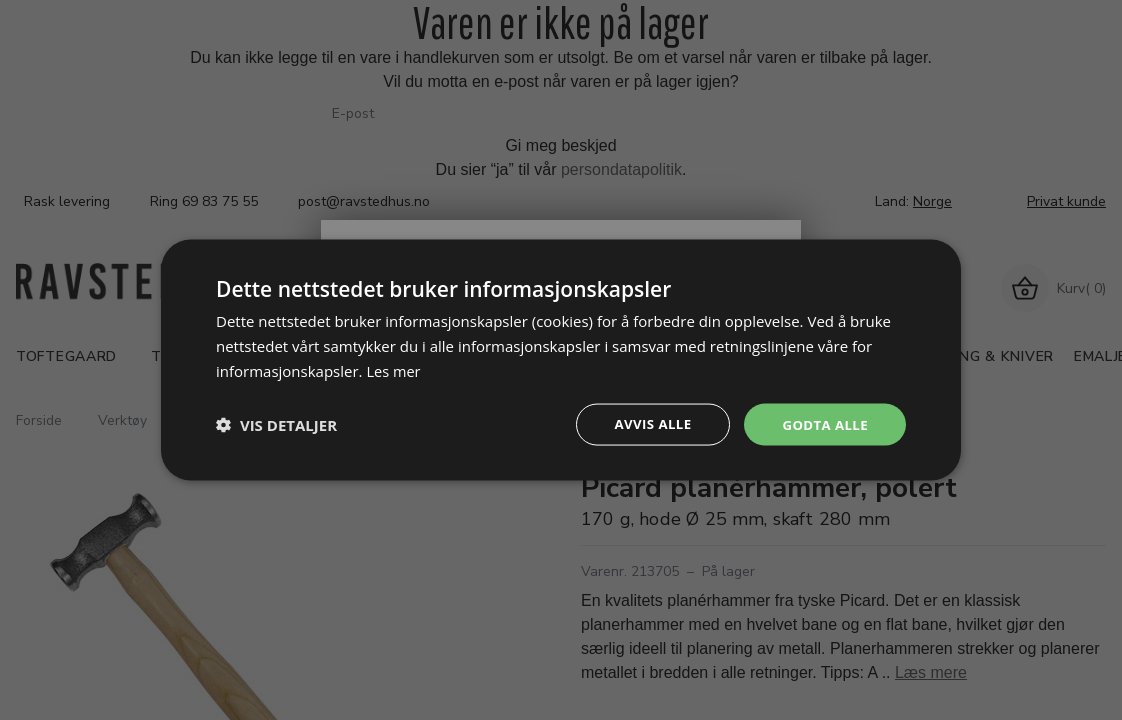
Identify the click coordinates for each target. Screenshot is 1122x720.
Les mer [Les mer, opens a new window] (394, 369)
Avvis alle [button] (645, 423)
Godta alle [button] (823, 423)
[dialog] (561, 359)
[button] (276, 424)
